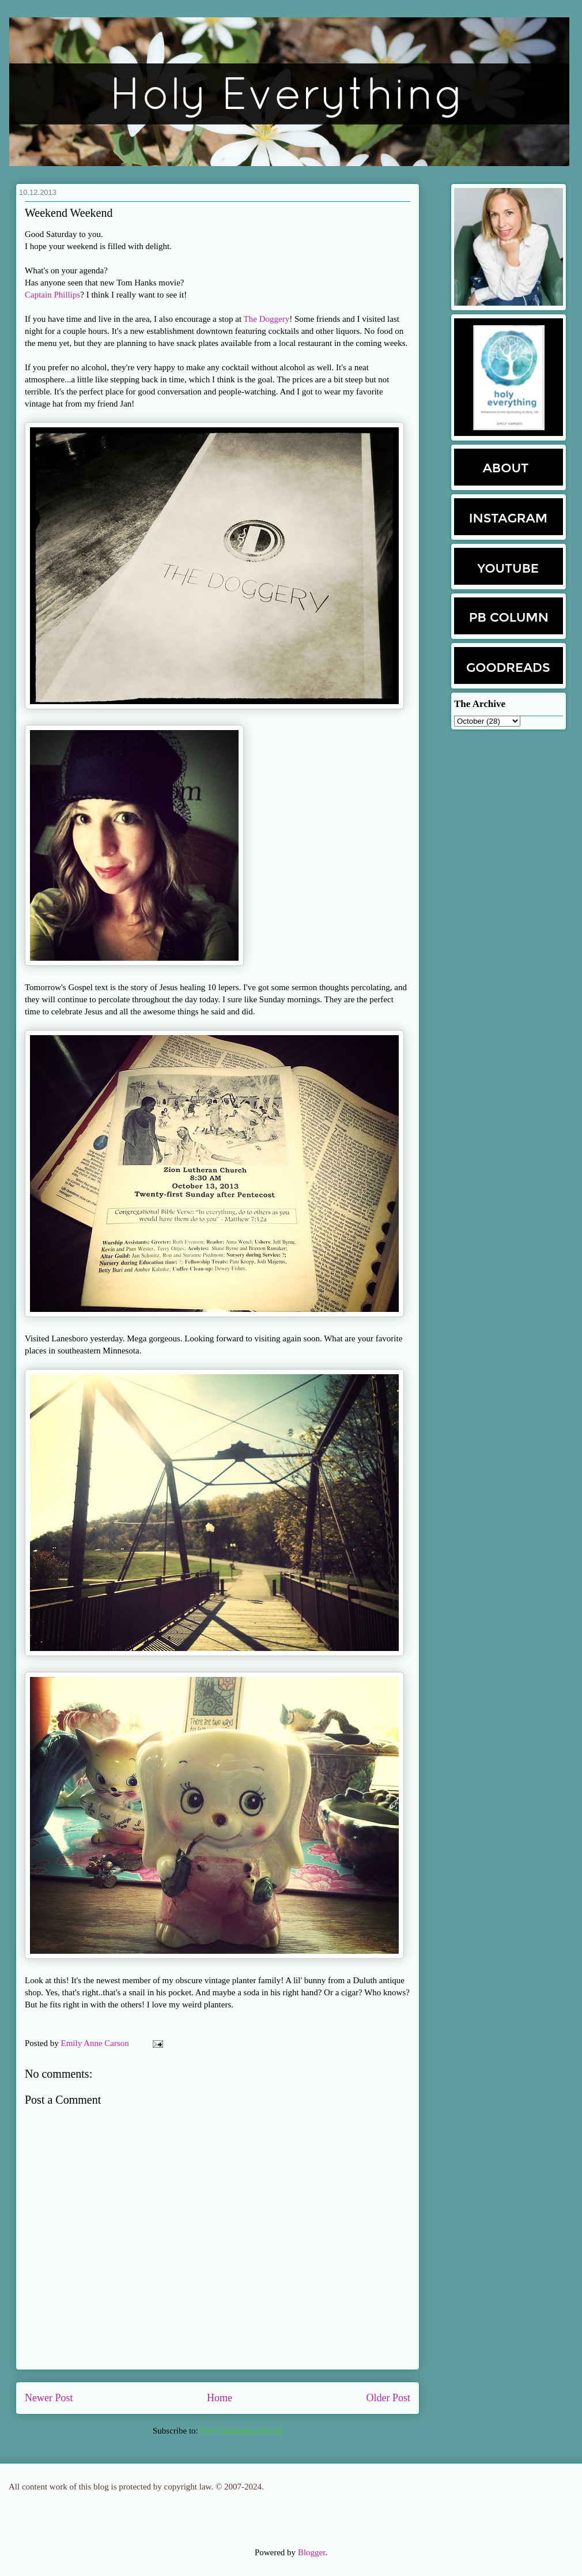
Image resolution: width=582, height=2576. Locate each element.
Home (219, 2398)
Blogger (312, 2552)
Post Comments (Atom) (241, 2430)
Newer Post (49, 2398)
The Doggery (267, 319)
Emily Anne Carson (96, 2043)
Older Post (388, 2398)
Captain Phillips (52, 294)
